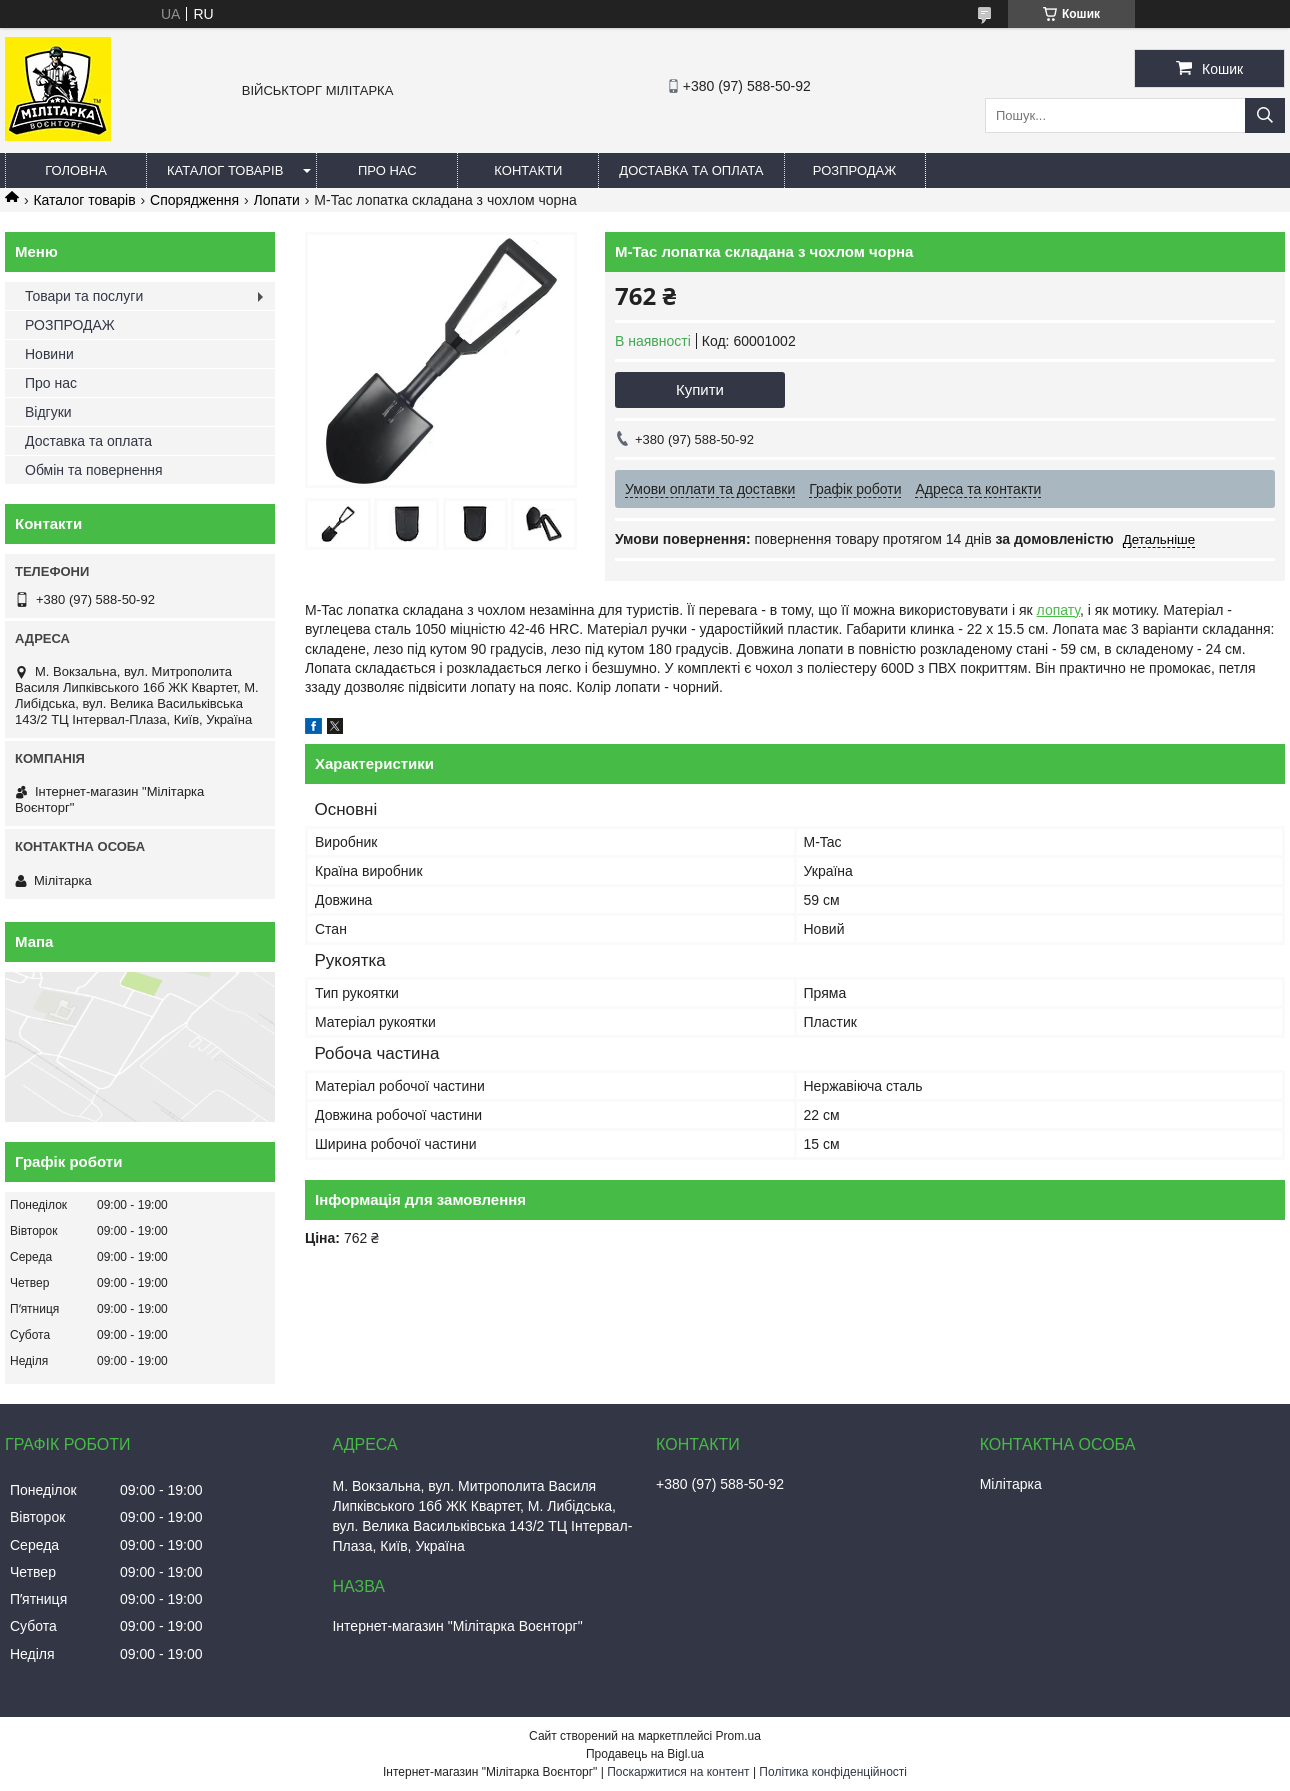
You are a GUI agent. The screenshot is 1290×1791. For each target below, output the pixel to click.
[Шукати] (1265, 115)
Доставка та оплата (691, 170)
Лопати (277, 200)
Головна (76, 170)
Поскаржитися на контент (678, 1772)
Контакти (528, 170)
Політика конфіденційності (833, 1772)
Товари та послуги (84, 296)
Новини (49, 354)
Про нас (387, 170)
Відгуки (48, 412)
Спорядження (194, 200)
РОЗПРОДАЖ (854, 170)
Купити (700, 389)
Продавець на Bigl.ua (645, 1754)
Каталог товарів (225, 170)
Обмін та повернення (94, 470)
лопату (1058, 610)
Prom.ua (738, 1736)
